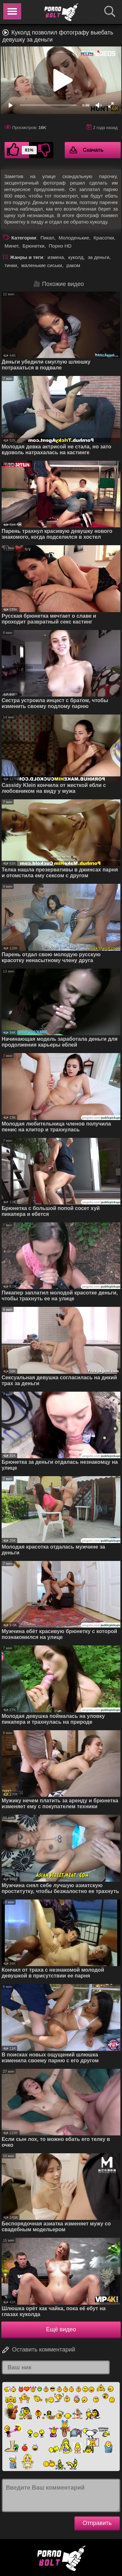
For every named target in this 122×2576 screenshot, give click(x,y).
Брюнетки (33, 246)
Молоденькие (74, 237)
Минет (11, 246)
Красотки (104, 237)
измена (55, 257)
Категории (23, 237)
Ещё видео (61, 2329)
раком (73, 265)
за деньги (98, 257)
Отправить (97, 2523)
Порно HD (60, 246)
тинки (11, 265)
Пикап (47, 237)
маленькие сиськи (41, 265)
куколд (75, 257)
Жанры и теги (26, 257)
